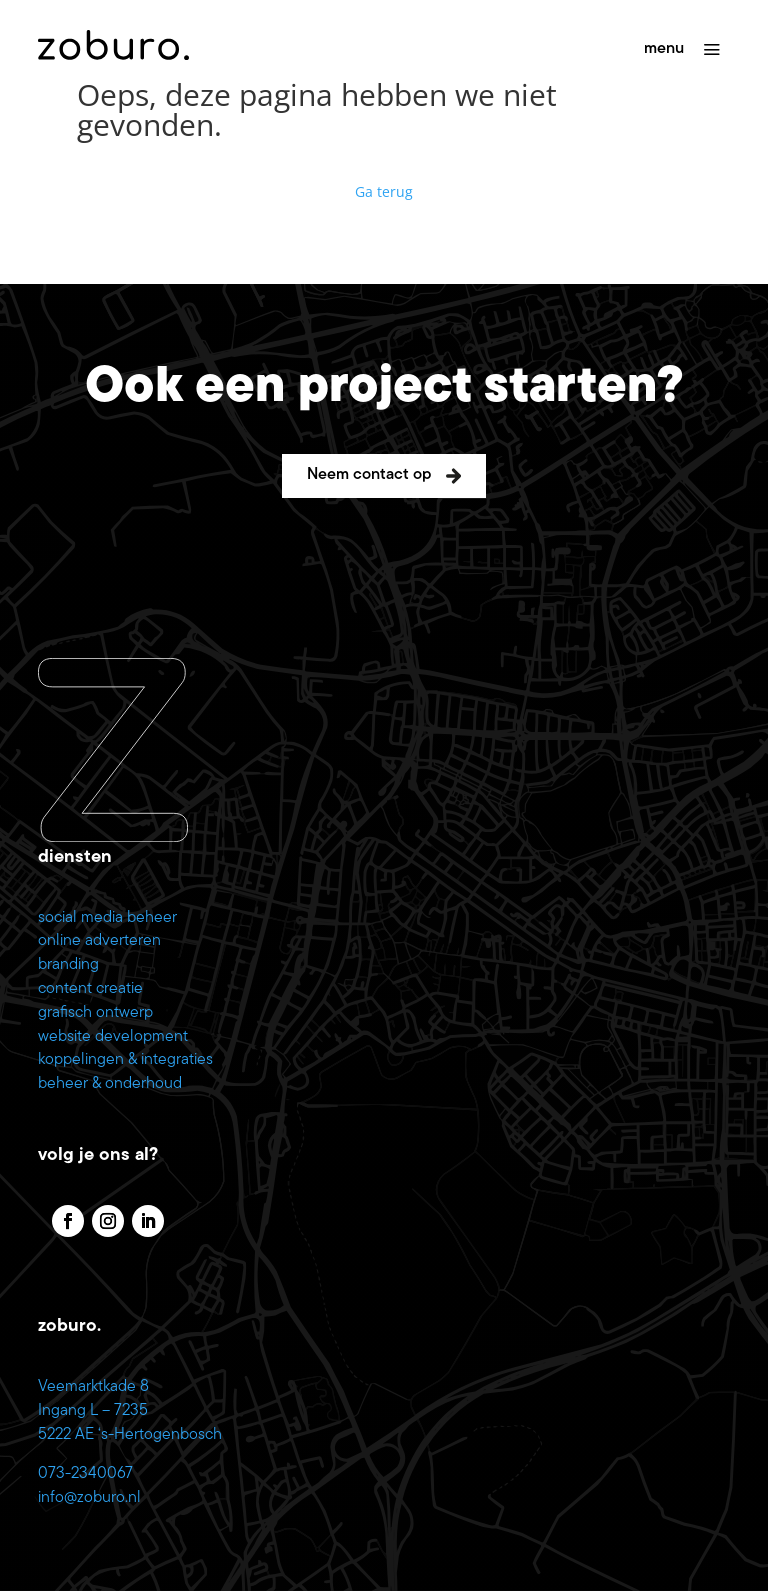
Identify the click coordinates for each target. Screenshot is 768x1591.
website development (113, 1037)
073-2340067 (85, 1474)
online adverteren (99, 941)
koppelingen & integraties (125, 1060)
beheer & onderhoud (110, 1084)
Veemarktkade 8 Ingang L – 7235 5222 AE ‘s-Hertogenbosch (130, 1411)
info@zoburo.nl (89, 1498)
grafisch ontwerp (95, 1013)
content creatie (90, 989)
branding (68, 965)
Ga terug (384, 191)
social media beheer (107, 918)
